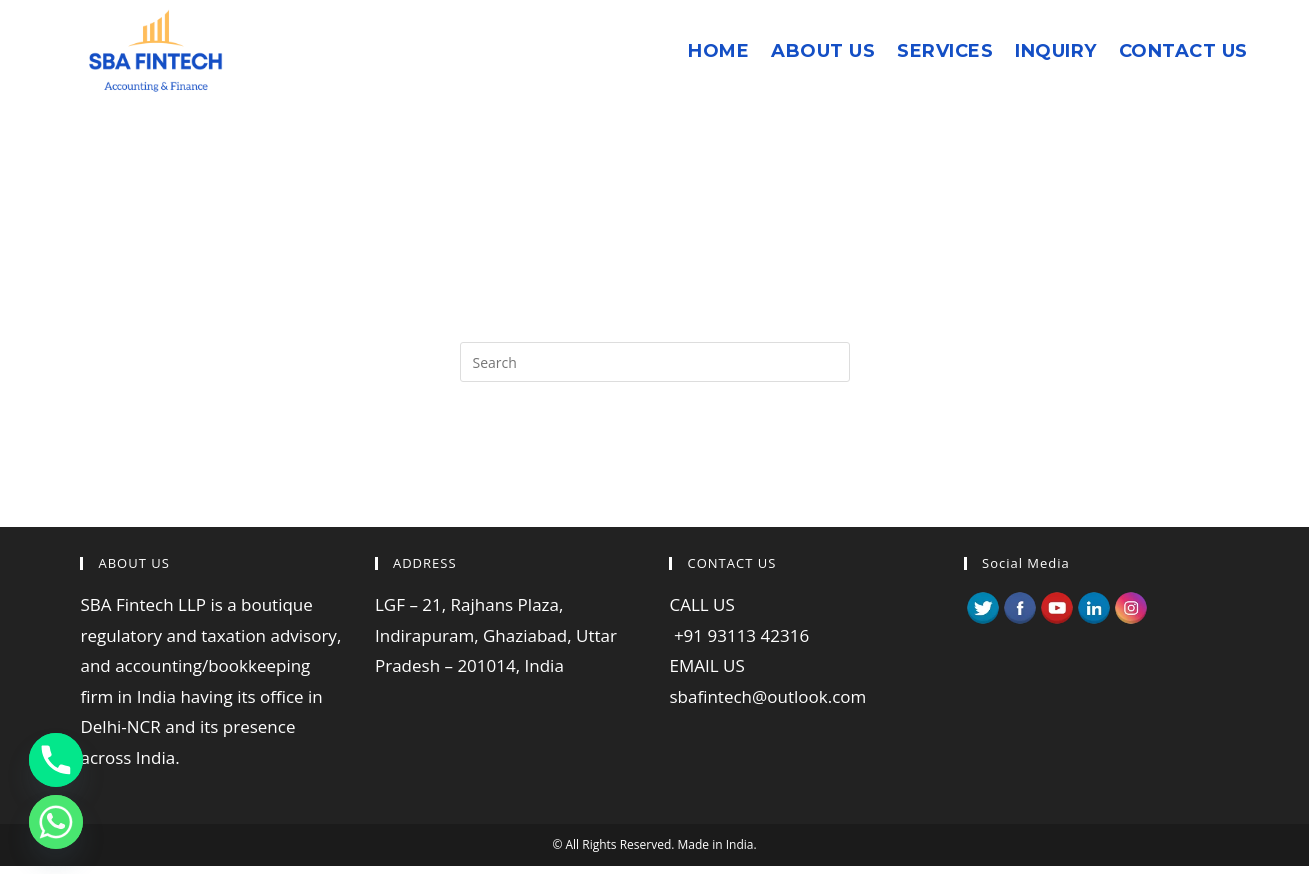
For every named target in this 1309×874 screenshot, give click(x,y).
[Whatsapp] (56, 822)
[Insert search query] (655, 362)
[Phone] (56, 760)
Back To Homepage (654, 463)
